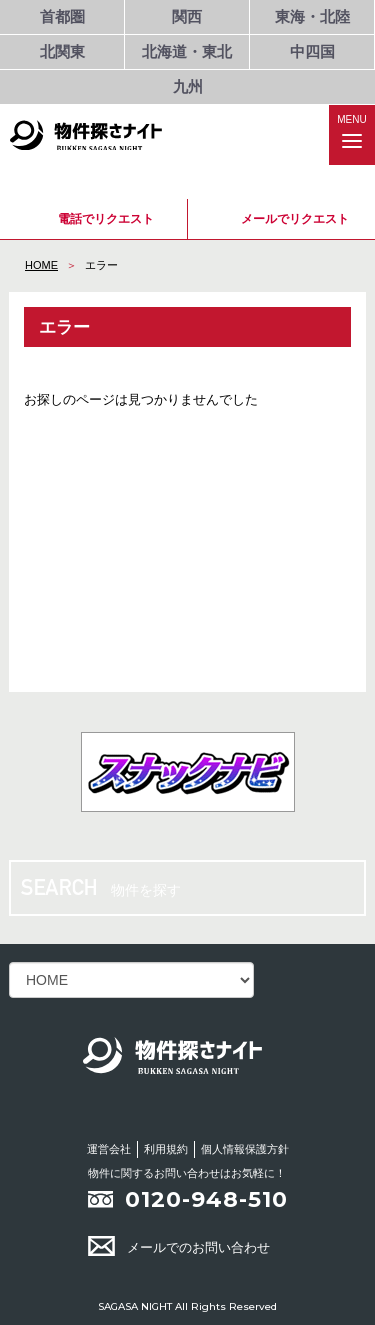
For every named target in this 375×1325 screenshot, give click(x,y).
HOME (41, 265)
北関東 (62, 51)
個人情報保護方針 (245, 1149)
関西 (187, 16)
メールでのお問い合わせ (179, 1247)
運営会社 (109, 1149)
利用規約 (166, 1149)
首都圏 (62, 16)
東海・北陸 (312, 16)
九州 (188, 86)
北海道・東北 (187, 51)
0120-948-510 (206, 1199)
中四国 (312, 51)
